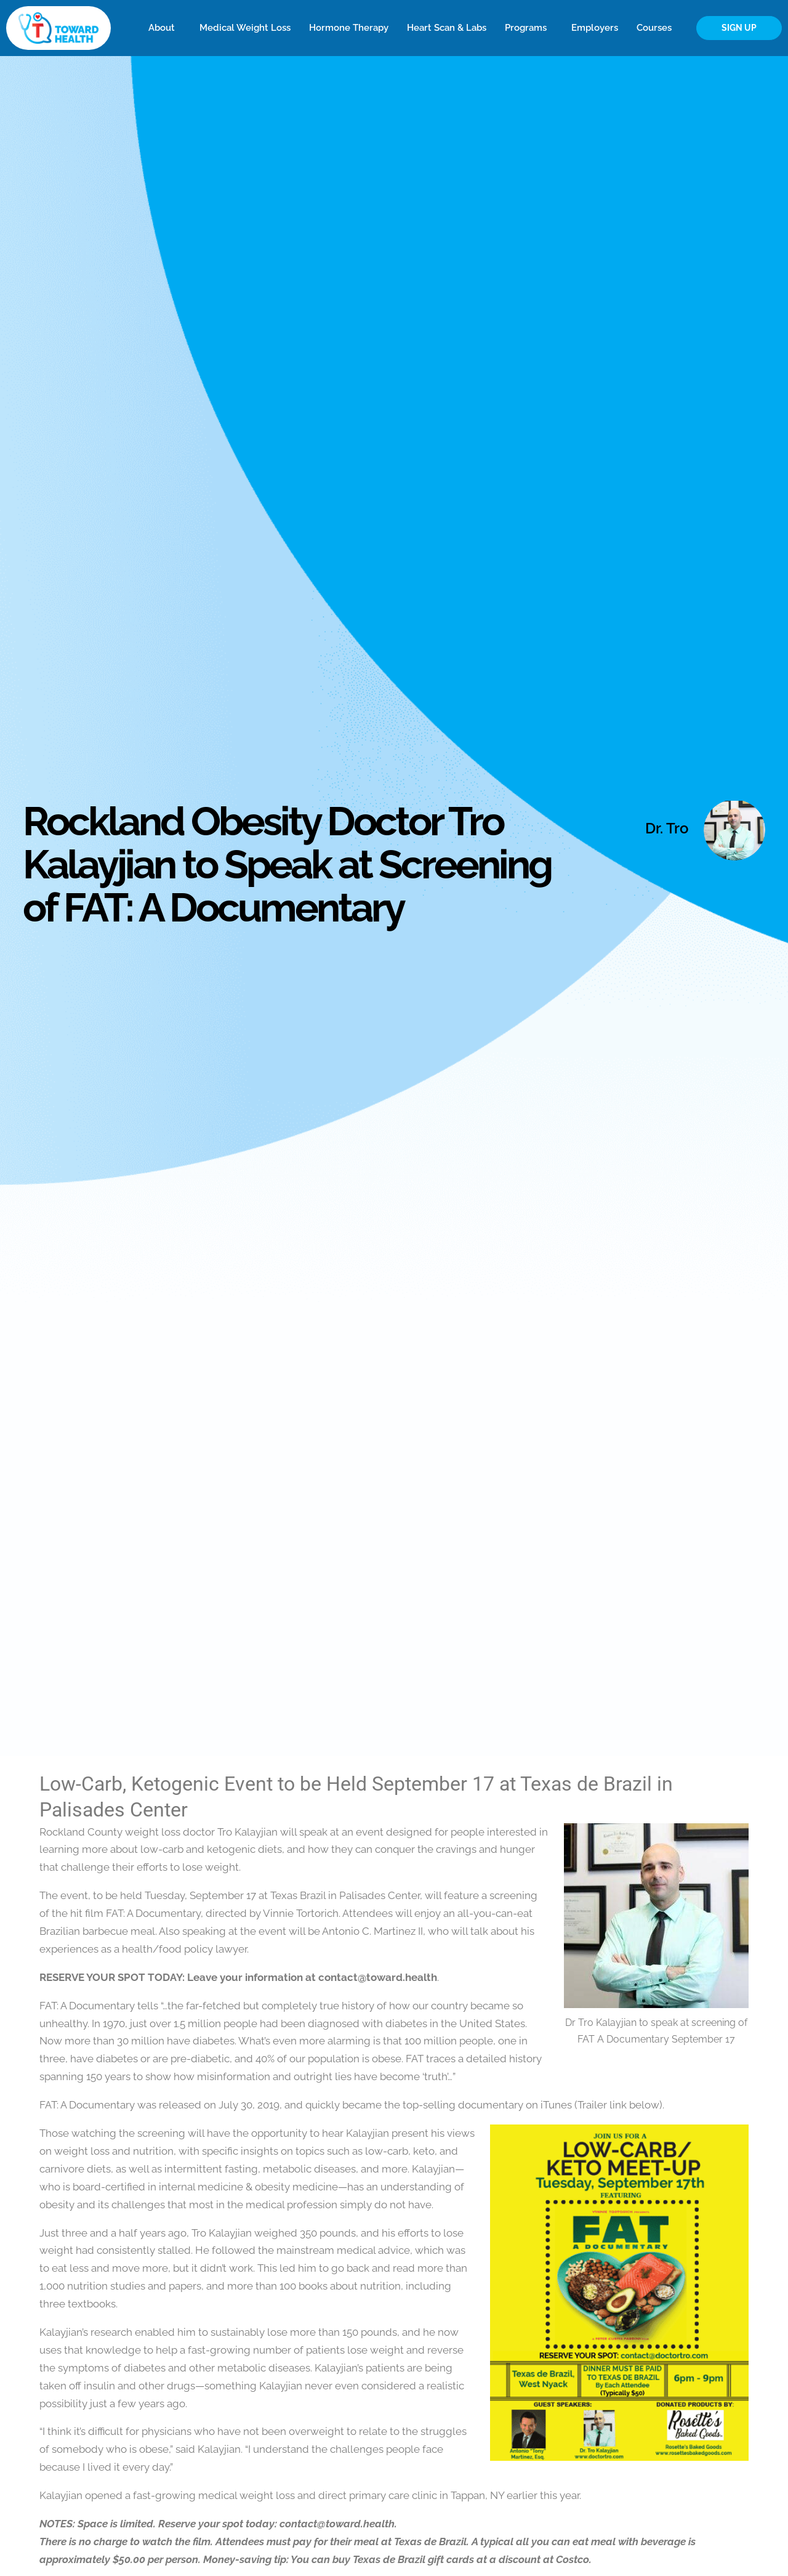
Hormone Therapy (348, 27)
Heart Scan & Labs (446, 27)
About (164, 28)
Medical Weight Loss (245, 27)
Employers (594, 27)
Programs (529, 28)
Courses (657, 28)
